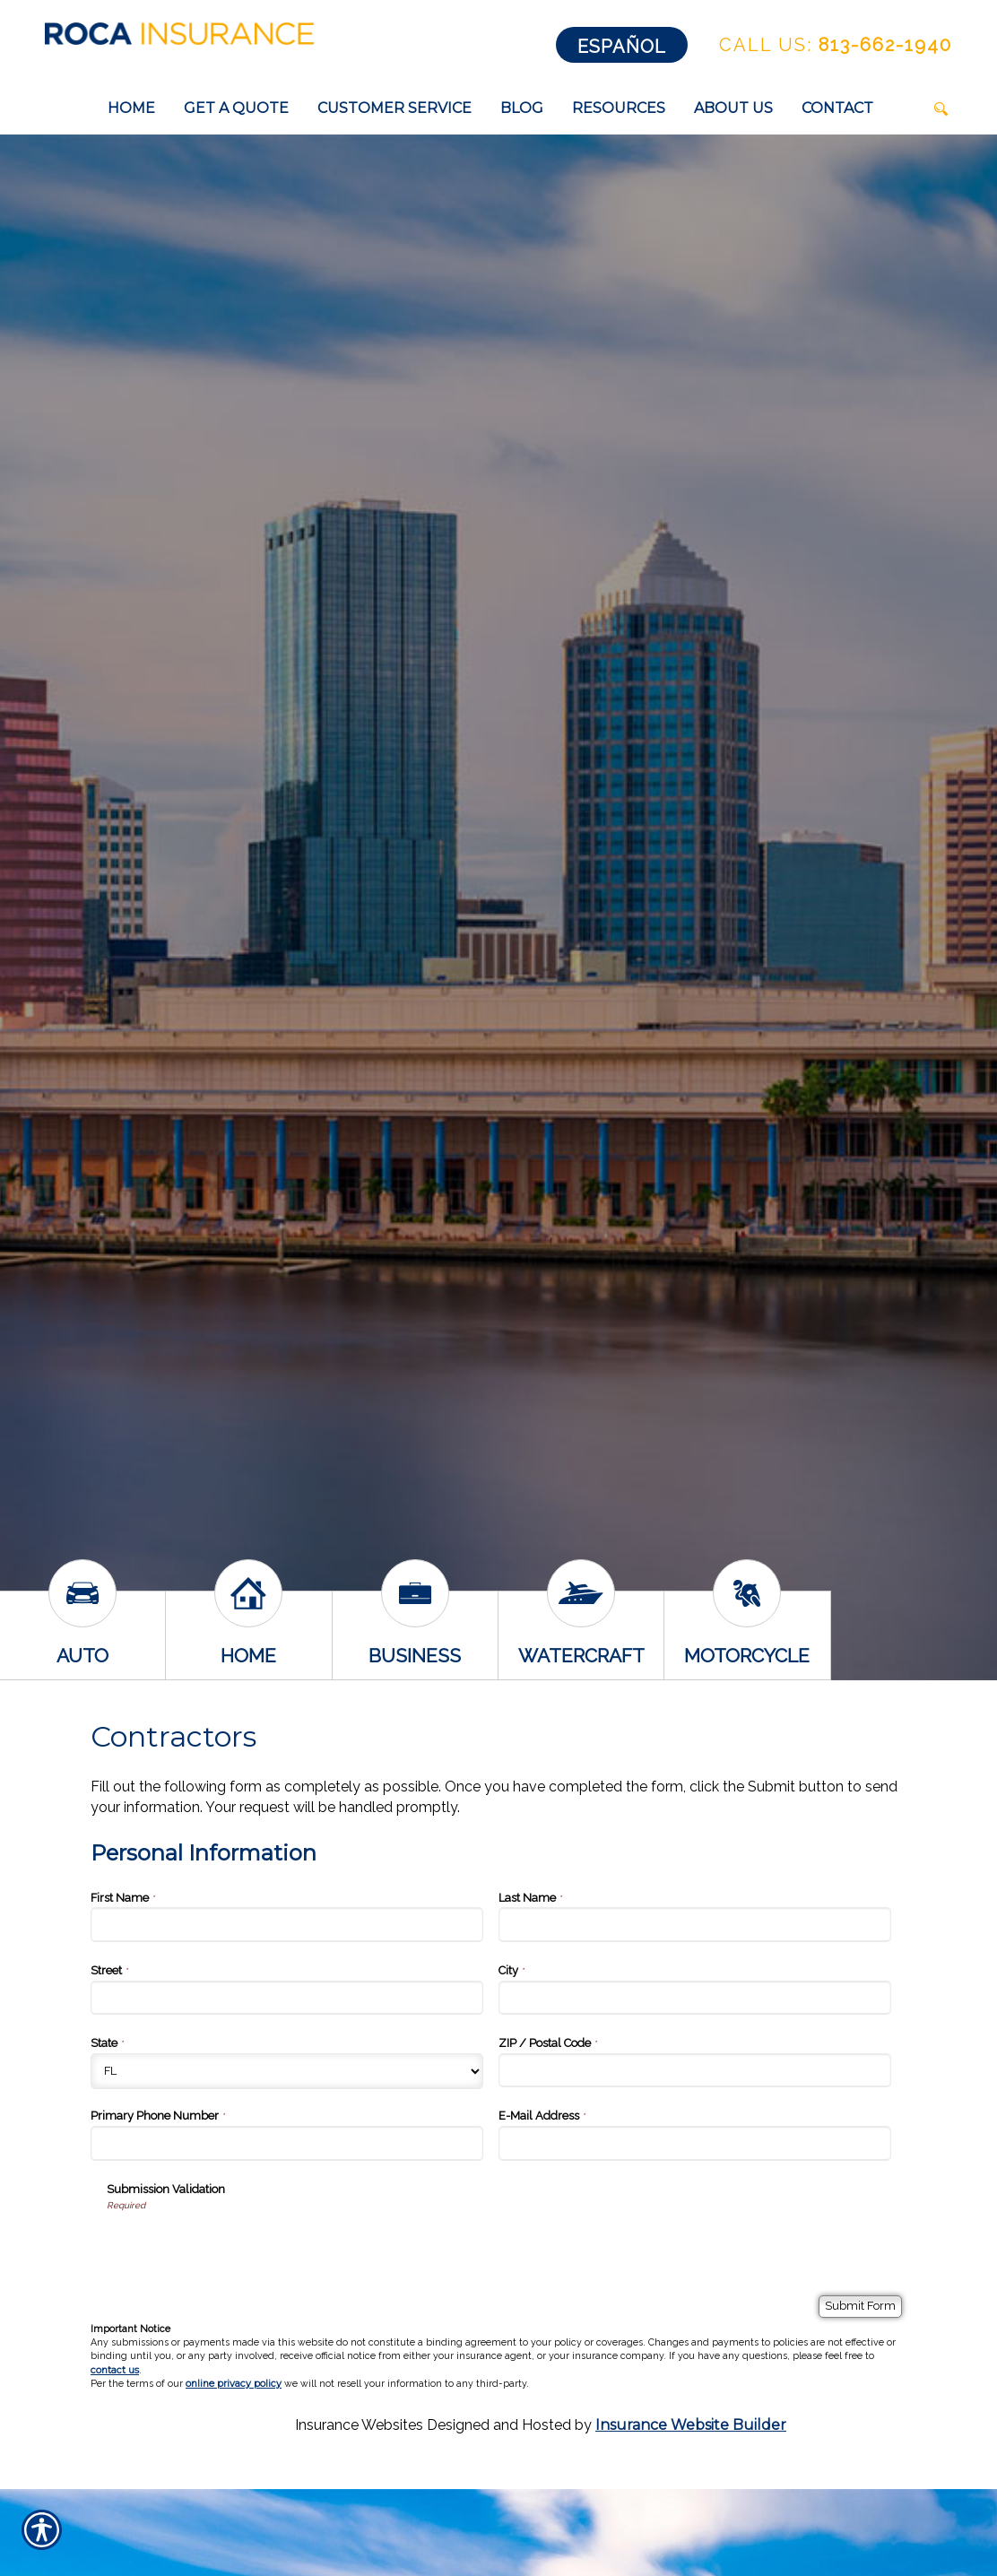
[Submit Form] (860, 2306)
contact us (115, 2370)
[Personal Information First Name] (287, 1924)
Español (621, 46)
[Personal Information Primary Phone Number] (287, 2143)
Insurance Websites (359, 2424)
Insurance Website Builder (690, 2424)
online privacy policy (234, 2384)
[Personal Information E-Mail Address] (694, 2143)
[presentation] (243, 2247)
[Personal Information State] (287, 2071)
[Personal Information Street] (287, 1998)
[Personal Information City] (694, 1998)
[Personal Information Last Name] (694, 1924)
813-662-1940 (835, 45)
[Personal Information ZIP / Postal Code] (694, 2070)
